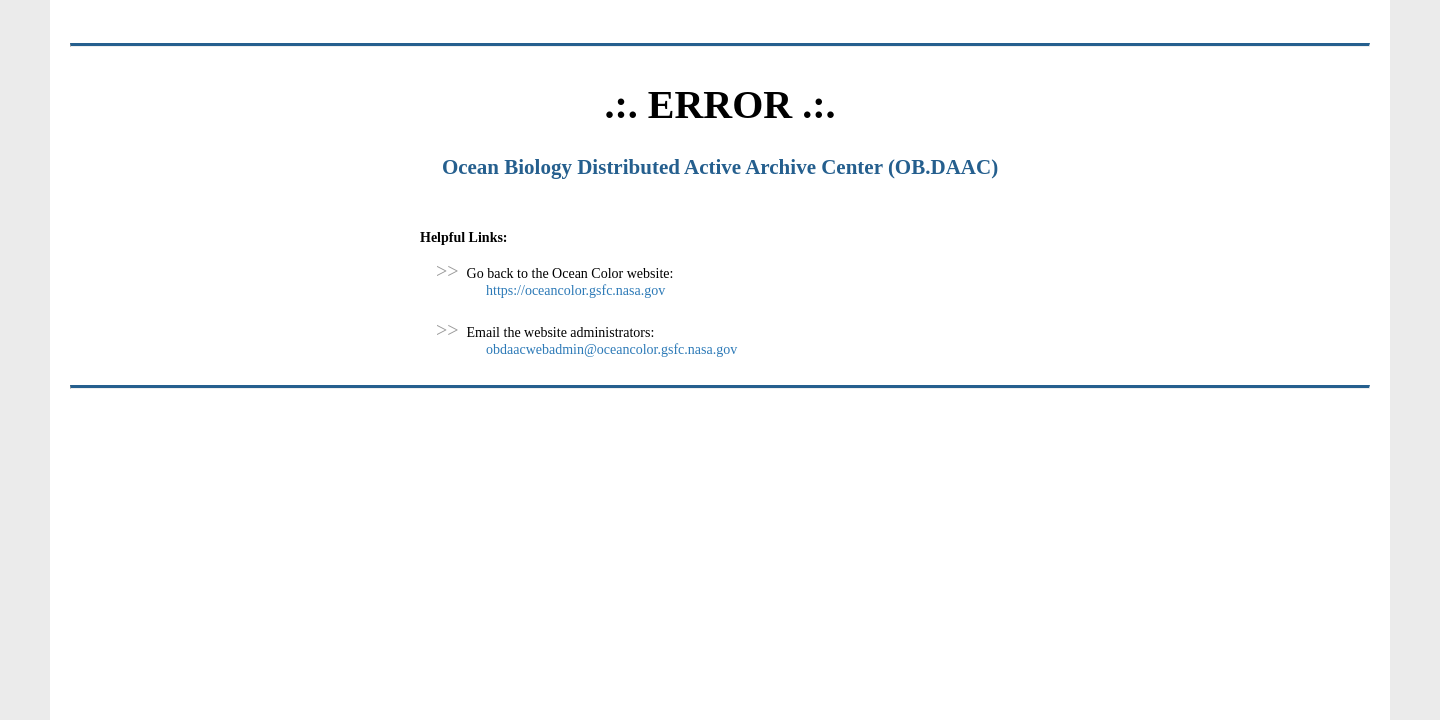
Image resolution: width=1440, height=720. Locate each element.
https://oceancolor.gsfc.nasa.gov (575, 290)
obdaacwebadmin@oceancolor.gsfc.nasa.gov (611, 349)
